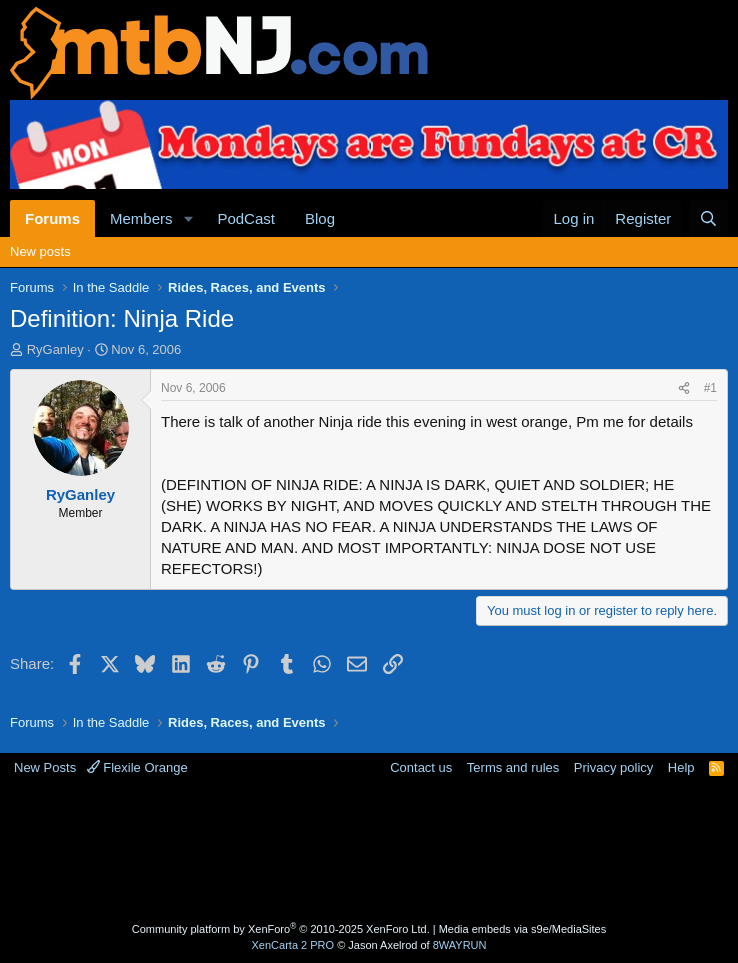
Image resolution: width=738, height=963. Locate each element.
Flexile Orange (137, 767)
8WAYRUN (460, 945)
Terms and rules (513, 767)
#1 (710, 388)
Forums (52, 218)
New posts (40, 251)
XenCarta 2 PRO (293, 945)
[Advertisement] (374, 852)
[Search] (708, 218)
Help (681, 767)
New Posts (45, 767)
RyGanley (55, 349)
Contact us (421, 767)
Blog (320, 218)
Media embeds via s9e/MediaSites (523, 929)
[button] (188, 218)
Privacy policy (613, 767)
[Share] (684, 388)
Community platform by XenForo (281, 929)
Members (141, 218)
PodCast (246, 218)
